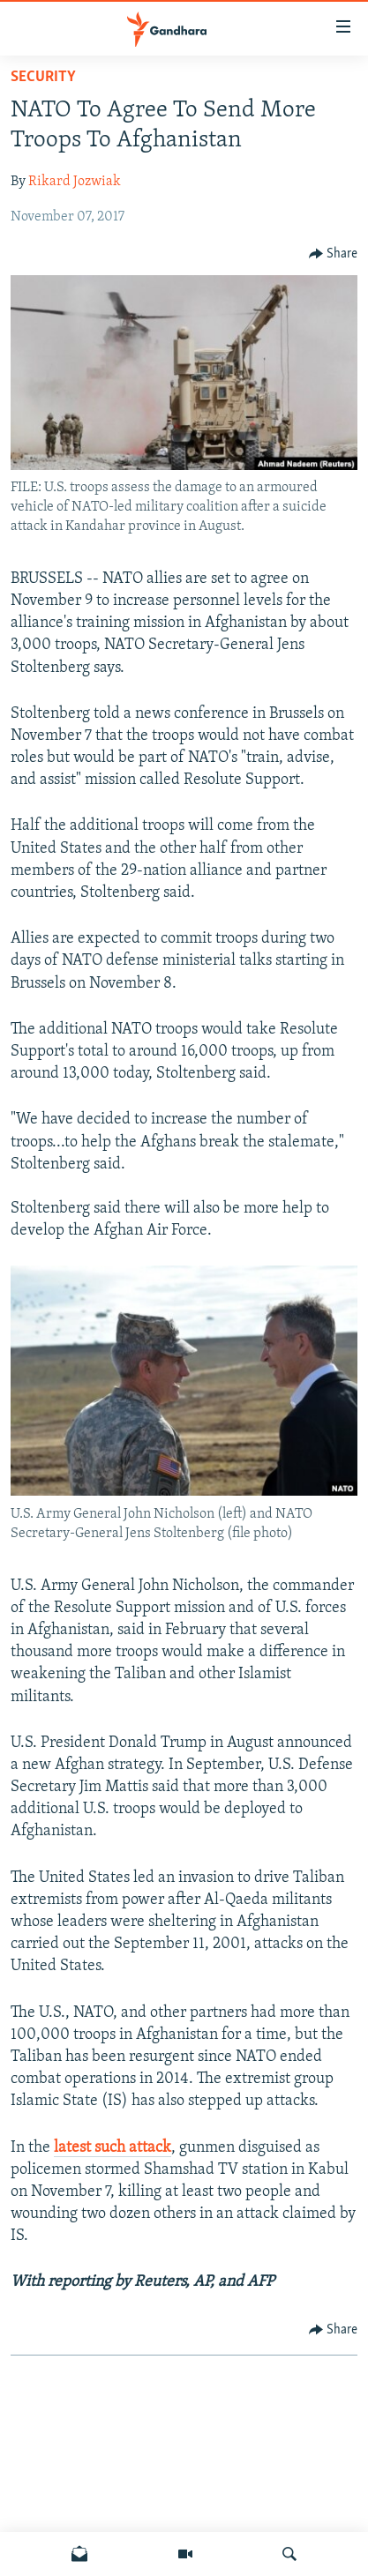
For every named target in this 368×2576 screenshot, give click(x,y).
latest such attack (112, 2147)
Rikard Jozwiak (74, 182)
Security (43, 77)
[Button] (333, 254)
